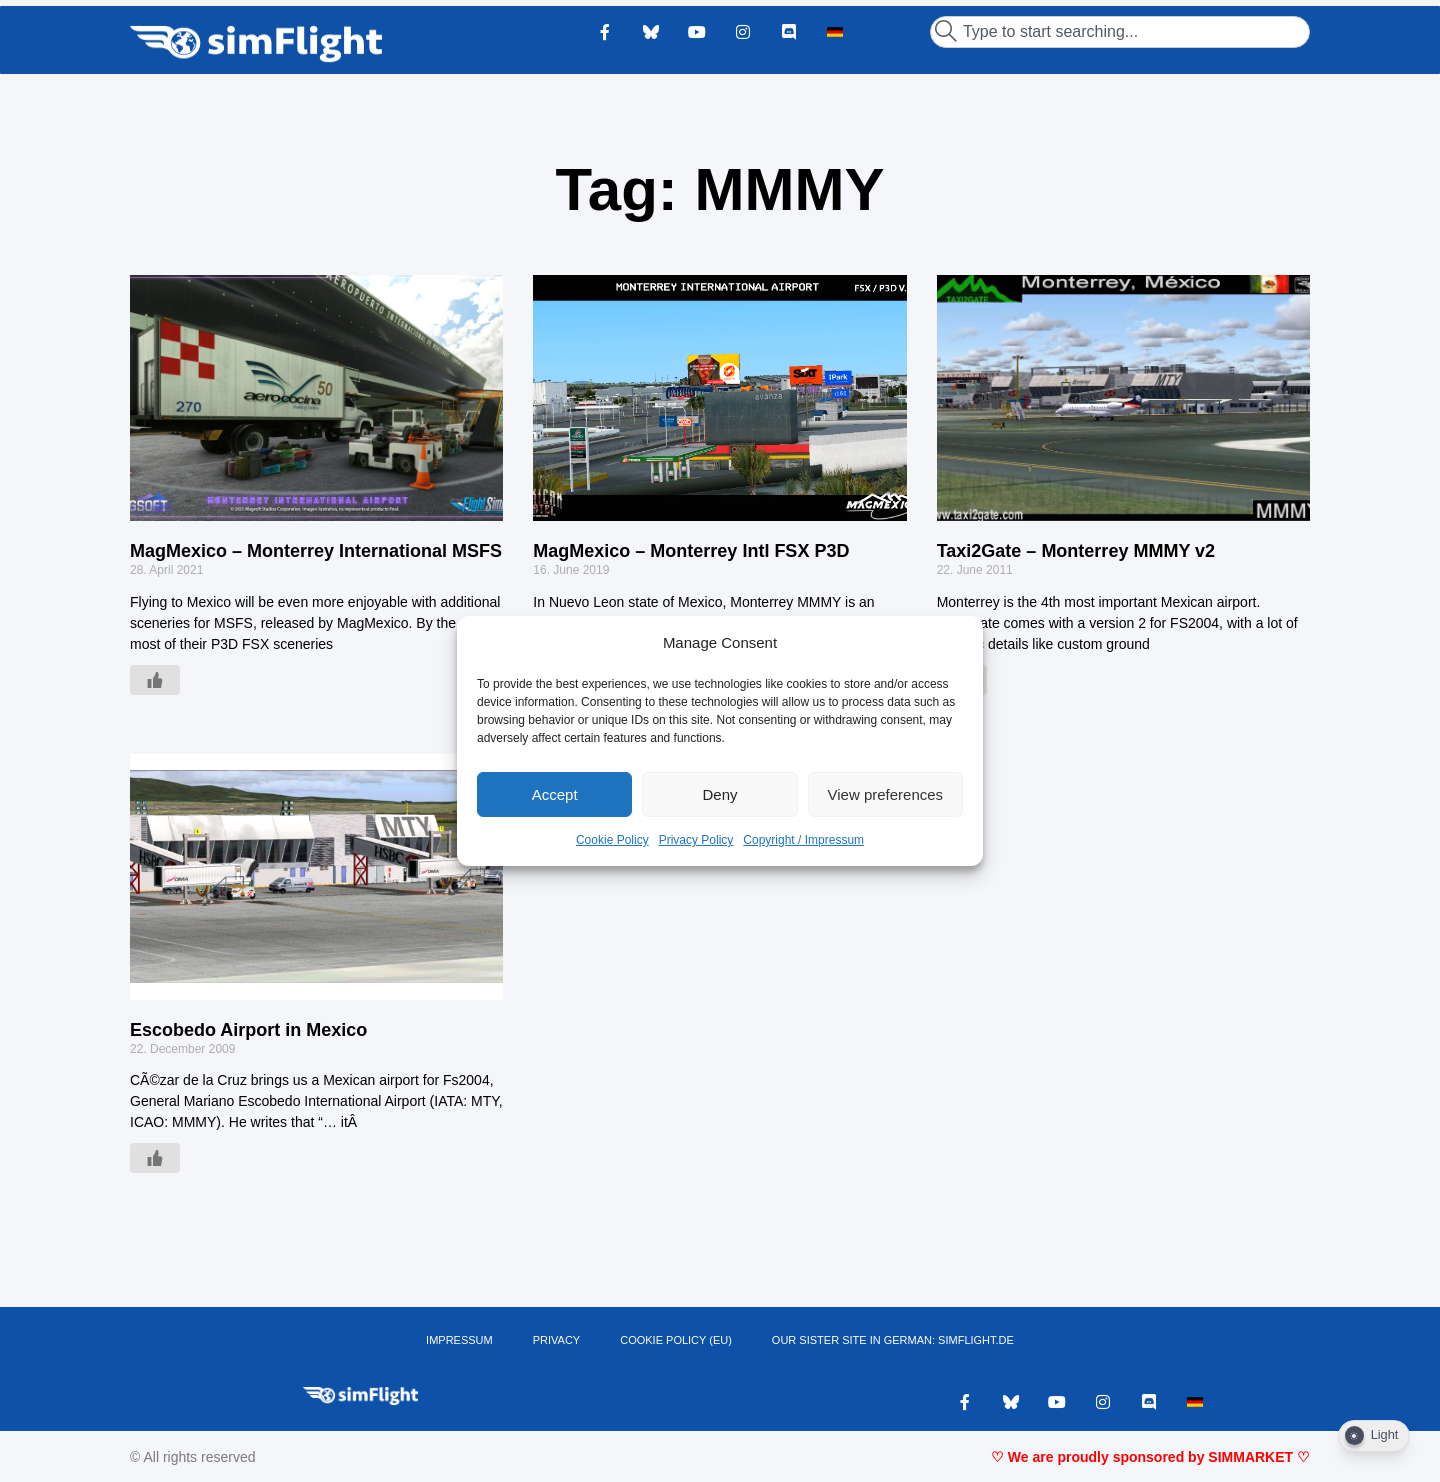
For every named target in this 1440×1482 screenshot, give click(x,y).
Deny (719, 794)
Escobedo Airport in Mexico (248, 1030)
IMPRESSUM (459, 1340)
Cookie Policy (612, 840)
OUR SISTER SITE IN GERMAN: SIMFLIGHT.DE (893, 1340)
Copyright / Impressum (803, 840)
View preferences (886, 794)
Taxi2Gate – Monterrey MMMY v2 (1076, 551)
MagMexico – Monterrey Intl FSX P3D (691, 551)
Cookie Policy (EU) (676, 1340)
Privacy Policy (696, 840)
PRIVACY (556, 1340)
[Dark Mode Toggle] (1374, 1436)
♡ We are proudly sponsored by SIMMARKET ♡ (1150, 1457)
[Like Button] (155, 680)
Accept (555, 794)
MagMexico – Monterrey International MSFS (316, 551)
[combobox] (1120, 32)
